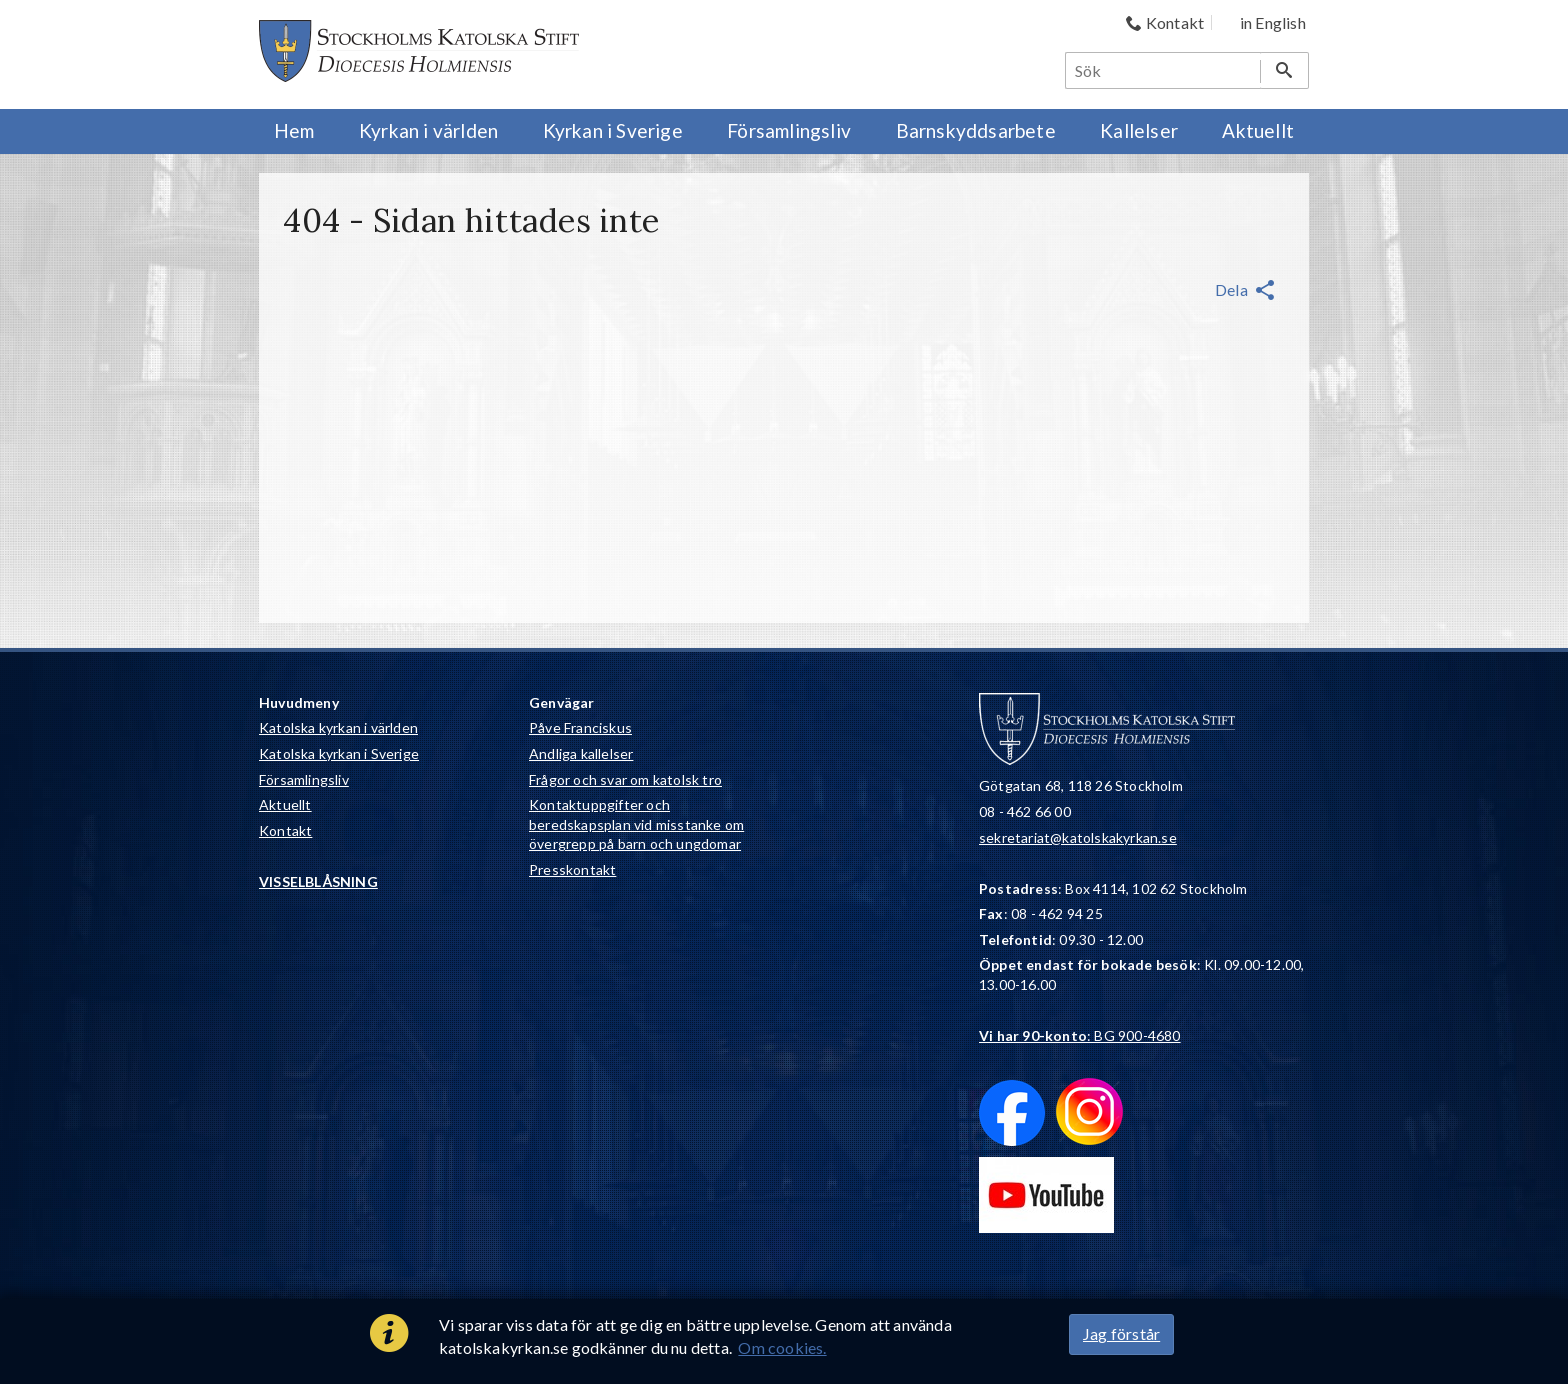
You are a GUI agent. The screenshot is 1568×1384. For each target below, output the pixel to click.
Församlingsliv (304, 779)
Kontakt (285, 830)
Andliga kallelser (581, 753)
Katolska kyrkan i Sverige (339, 753)
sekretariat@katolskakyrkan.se (1078, 837)
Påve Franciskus (580, 727)
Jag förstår (1121, 1333)
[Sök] (1164, 70)
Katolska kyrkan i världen (338, 727)
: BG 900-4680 (1080, 1035)
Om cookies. (782, 1347)
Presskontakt (572, 869)
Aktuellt (285, 804)
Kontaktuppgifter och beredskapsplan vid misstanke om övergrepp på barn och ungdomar (636, 824)
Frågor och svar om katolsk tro (625, 779)
